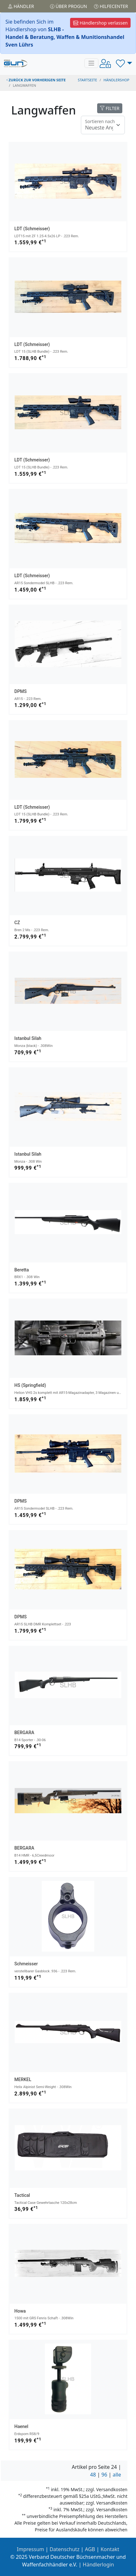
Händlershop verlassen (100, 23)
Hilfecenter (111, 6)
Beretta (21, 1269)
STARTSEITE (87, 79)
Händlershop (116, 79)
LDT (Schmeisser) (32, 228)
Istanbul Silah (27, 1038)
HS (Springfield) (30, 1385)
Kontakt (110, 2549)
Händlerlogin (98, 2564)
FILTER (109, 108)
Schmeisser (26, 1963)
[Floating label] (103, 125)
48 (93, 2474)
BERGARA (24, 1732)
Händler (21, 6)
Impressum (30, 2549)
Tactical (22, 2195)
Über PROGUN (68, 6)
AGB (90, 2549)
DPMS (20, 691)
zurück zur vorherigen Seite (36, 79)
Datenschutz (65, 2549)
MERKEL (22, 2079)
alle (117, 2474)
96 (104, 2474)
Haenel (21, 2426)
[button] (124, 63)
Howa (20, 2311)
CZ (17, 922)
